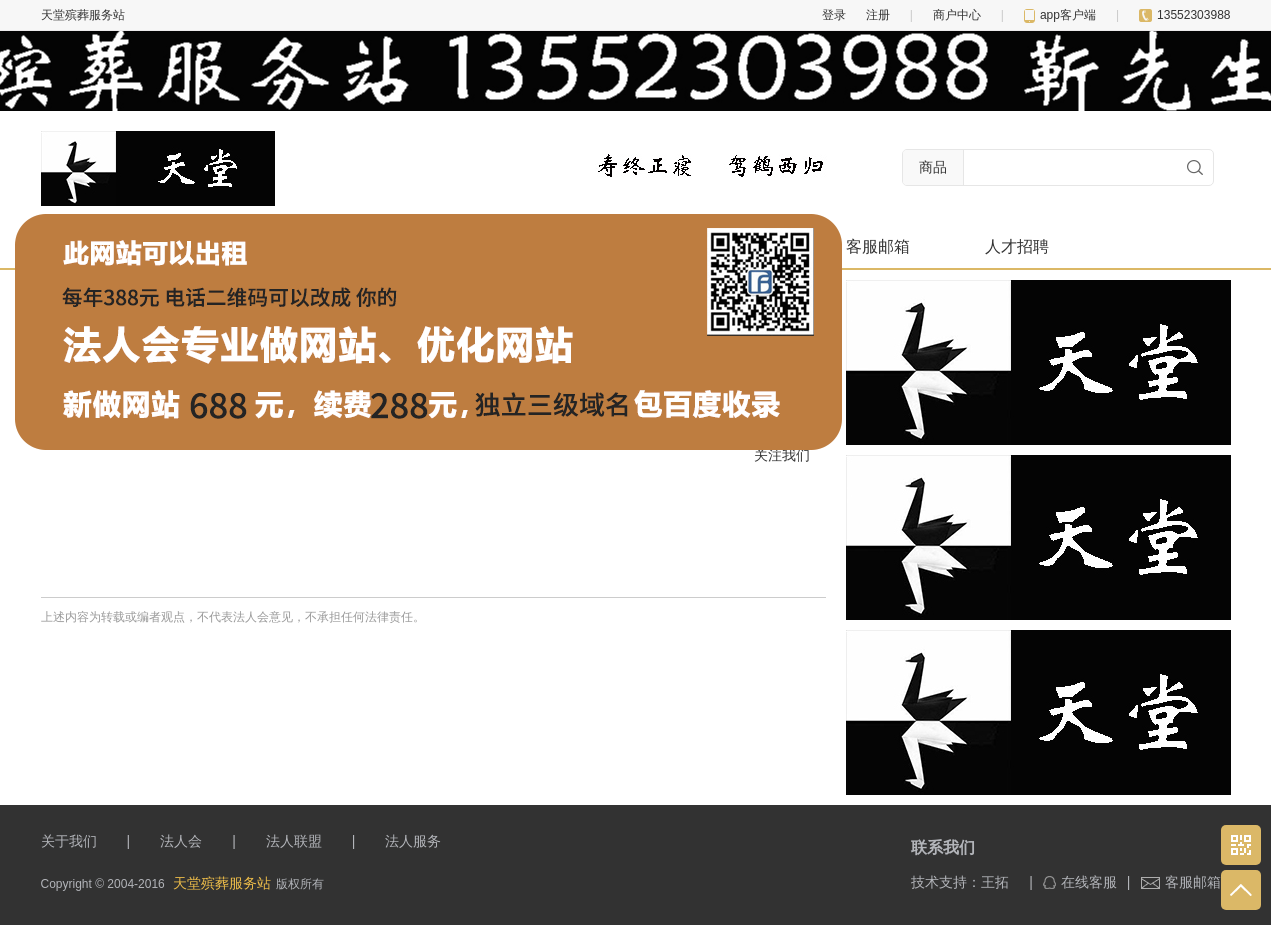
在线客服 (1080, 882)
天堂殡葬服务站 (222, 883)
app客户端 (1060, 15)
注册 (878, 15)
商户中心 (957, 15)
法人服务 (413, 841)
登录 (834, 15)
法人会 (181, 841)
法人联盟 (294, 841)
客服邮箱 (878, 246)
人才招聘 (1017, 246)
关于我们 (69, 841)
